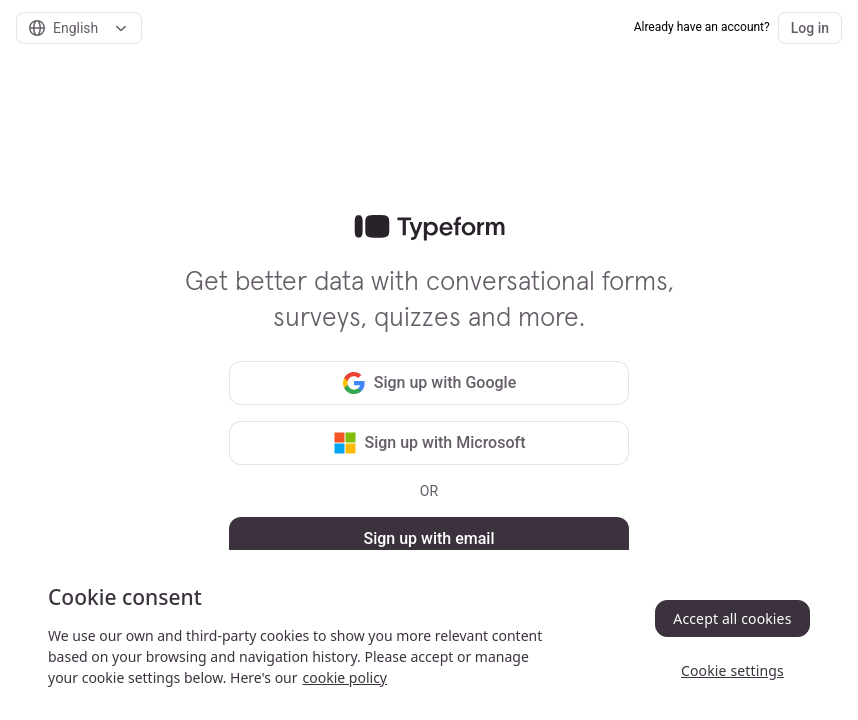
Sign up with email (428, 538)
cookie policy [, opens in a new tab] (345, 677)
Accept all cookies (732, 618)
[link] (429, 228)
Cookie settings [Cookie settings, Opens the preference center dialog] (732, 670)
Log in (810, 28)
